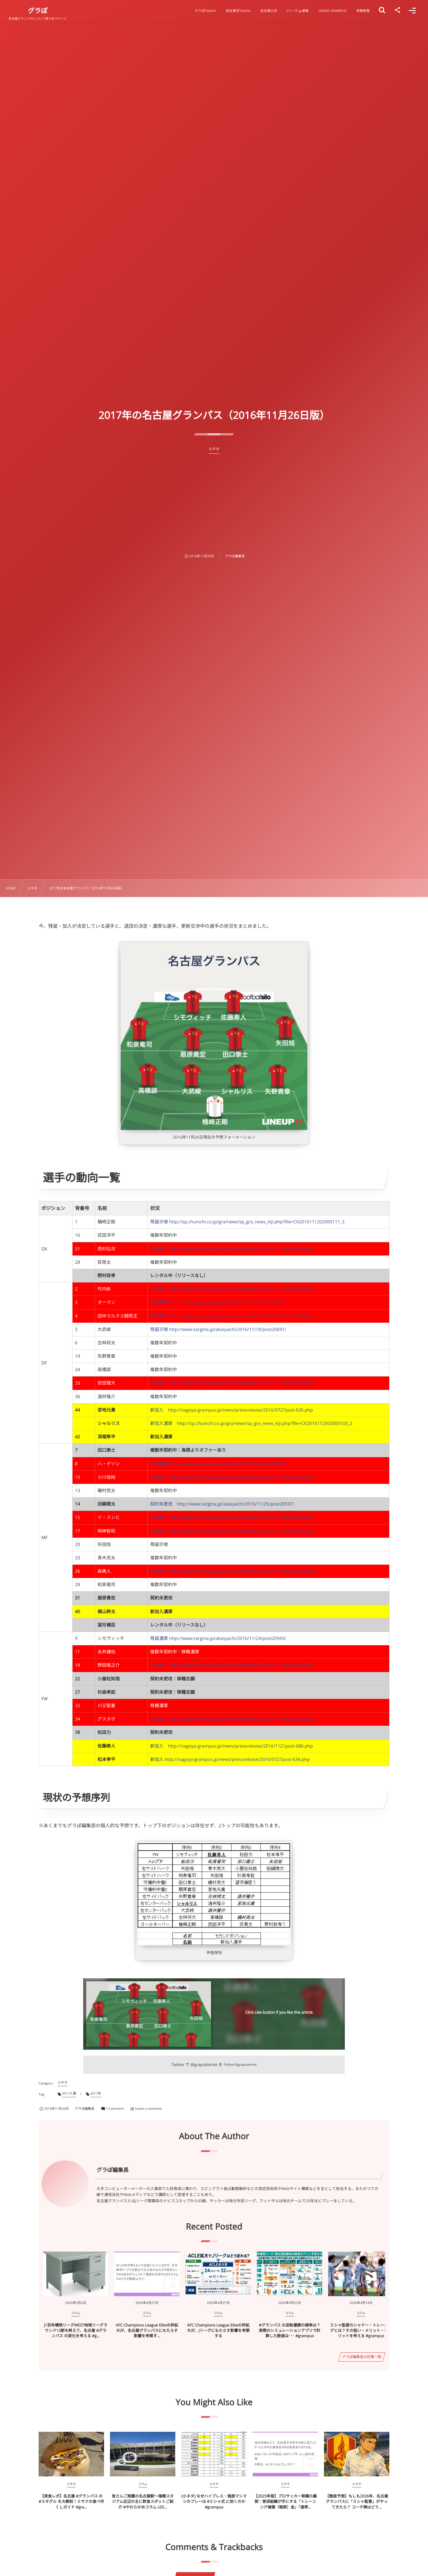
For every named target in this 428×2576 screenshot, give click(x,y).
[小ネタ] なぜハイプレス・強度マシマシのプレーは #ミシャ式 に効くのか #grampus (214, 2501)
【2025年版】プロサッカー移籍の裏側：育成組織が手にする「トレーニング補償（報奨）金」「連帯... (285, 2501)
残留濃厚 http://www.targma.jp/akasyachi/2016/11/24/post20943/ (218, 1638)
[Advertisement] (214, 498)
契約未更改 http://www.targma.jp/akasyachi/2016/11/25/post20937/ (222, 1504)
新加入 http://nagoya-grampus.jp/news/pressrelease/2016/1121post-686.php (231, 1746)
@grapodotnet (204, 2064)
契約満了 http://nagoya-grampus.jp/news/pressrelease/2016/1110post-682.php (232, 1249)
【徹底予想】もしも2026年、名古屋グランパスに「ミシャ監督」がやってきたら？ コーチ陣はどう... (356, 2501)
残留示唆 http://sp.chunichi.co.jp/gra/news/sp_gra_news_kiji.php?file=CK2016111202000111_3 (247, 1222)
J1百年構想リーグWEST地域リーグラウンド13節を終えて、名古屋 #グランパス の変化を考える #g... (75, 2330)
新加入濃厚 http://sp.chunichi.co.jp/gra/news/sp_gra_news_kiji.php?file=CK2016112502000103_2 (251, 1423)
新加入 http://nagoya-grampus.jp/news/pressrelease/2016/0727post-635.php (231, 1410)
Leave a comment (148, 2108)
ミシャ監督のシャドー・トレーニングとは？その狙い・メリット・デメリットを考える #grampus (361, 2330)
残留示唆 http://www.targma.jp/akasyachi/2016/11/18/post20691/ (218, 1329)
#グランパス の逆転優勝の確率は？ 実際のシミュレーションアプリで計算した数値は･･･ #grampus (289, 2330)
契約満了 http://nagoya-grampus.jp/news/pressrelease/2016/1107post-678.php (232, 1316)
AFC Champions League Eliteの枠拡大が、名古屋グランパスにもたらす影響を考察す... (147, 2330)
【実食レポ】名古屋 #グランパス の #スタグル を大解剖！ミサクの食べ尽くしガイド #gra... (71, 2501)
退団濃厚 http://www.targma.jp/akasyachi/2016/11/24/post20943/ (218, 1302)
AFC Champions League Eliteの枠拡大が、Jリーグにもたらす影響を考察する (218, 2330)
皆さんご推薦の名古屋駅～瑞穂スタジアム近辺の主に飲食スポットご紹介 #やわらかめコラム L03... (143, 2501)
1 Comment (115, 2108)
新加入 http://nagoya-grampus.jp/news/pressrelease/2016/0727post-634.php (230, 1759)
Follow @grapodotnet (240, 2064)
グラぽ (38, 10)
